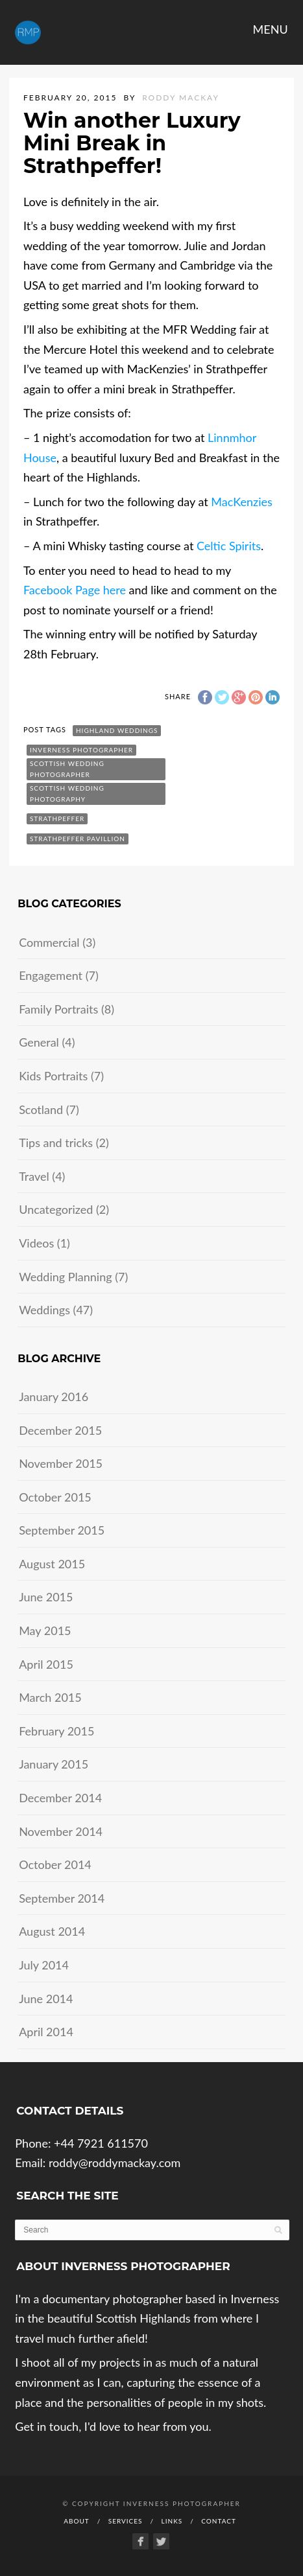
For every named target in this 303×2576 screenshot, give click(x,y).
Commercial (49, 942)
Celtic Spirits (229, 546)
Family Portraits (58, 1009)
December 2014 (60, 1798)
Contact (218, 2521)
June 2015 (46, 1597)
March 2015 (50, 1697)
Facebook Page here (74, 590)
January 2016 (53, 1396)
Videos (36, 1243)
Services (125, 2521)
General (39, 1042)
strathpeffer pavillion (77, 838)
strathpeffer (57, 818)
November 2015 (61, 1463)
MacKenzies (241, 501)
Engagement (50, 975)
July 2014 (44, 1965)
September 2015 (61, 1530)
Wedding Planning (65, 1277)
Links (172, 2521)
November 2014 (61, 1831)
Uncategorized (56, 1209)
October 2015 (55, 1497)
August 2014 (52, 1931)
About (77, 2521)
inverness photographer (81, 750)
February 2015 (56, 1731)
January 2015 (53, 1764)
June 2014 (46, 1998)
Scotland (41, 1109)
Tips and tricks (56, 1142)
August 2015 (52, 1564)
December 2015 (60, 1430)
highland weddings (117, 730)
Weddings (44, 1310)
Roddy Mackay (180, 97)
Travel (34, 1176)
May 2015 (45, 1630)
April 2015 (46, 1664)
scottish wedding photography (67, 793)
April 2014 (46, 2032)
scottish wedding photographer (67, 769)
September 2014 (61, 1898)
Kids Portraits (53, 1076)
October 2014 (55, 1864)
